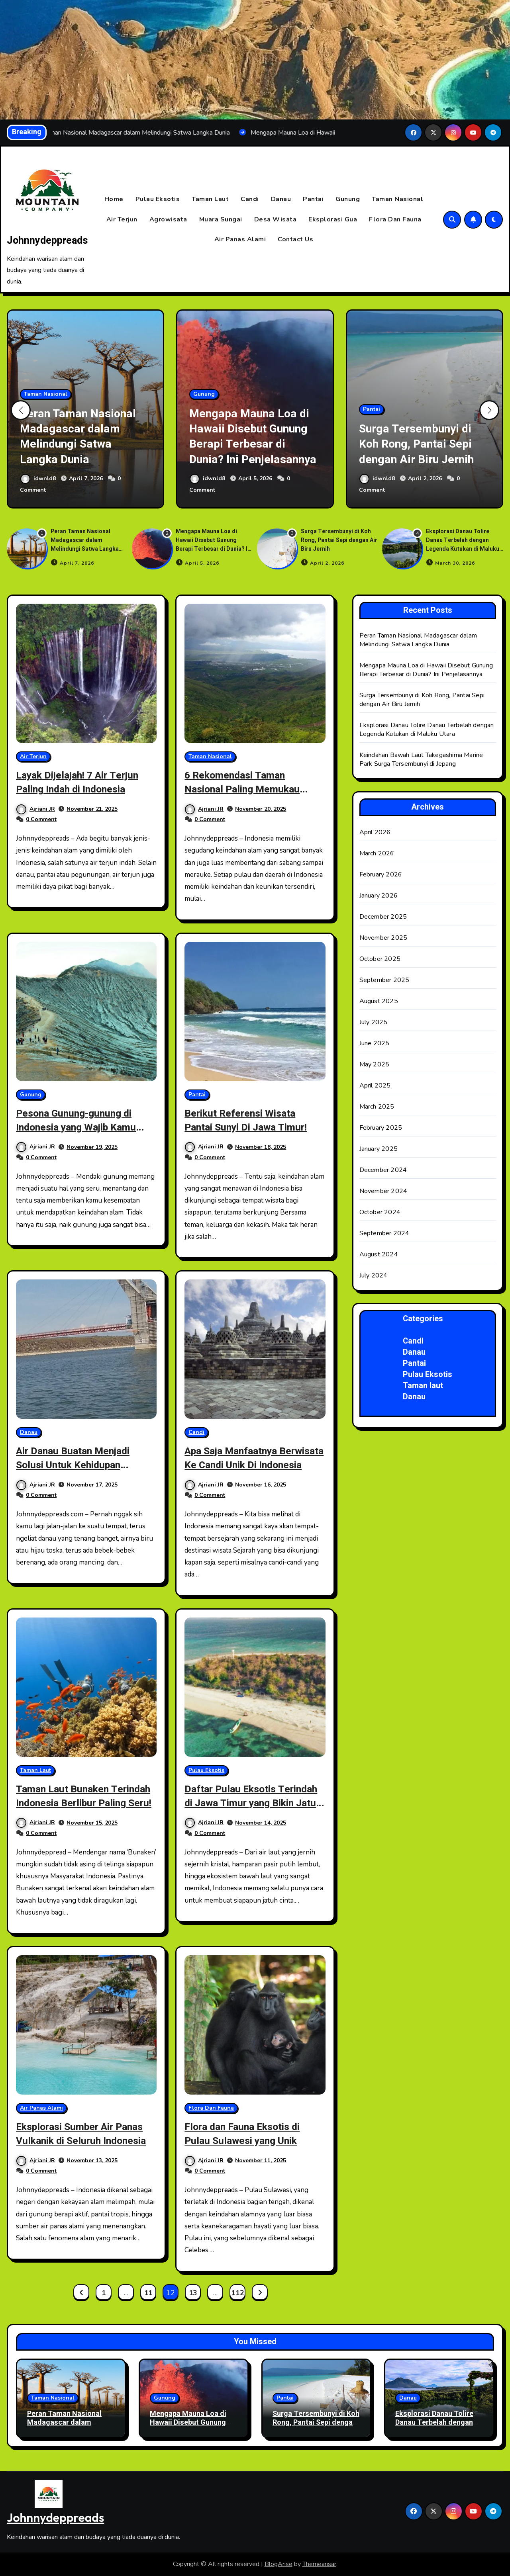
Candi (250, 199)
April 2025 (375, 1086)
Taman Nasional (397, 199)
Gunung (347, 199)
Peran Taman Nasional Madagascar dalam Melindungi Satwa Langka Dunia (85, 436)
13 (193, 2293)
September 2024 (384, 1233)
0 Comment (41, 819)
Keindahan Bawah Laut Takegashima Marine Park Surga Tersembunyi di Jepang (421, 760)
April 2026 (375, 832)
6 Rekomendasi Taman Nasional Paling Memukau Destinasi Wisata (246, 789)
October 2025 (379, 959)
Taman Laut (210, 199)
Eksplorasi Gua (332, 219)
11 (148, 2293)
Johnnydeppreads (47, 240)
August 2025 (378, 1001)
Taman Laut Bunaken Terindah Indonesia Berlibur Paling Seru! (82, 1803)
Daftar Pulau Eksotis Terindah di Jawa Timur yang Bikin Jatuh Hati (253, 1803)
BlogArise (278, 2564)
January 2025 (378, 1149)
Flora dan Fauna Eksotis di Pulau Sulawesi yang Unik (247, 2134)
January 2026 (378, 896)
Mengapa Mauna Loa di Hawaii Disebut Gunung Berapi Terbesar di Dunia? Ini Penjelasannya (252, 429)
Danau (281, 199)
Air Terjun (121, 219)
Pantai (313, 199)
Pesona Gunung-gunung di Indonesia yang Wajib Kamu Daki (81, 1127)
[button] (489, 411)
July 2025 (373, 1022)
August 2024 (378, 1254)
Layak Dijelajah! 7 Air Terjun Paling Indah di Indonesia (83, 782)
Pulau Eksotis (157, 199)
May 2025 (374, 1064)
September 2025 (384, 980)
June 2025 (374, 1043)
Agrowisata (168, 219)
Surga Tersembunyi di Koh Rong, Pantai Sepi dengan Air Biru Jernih (423, 443)
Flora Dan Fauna (395, 219)
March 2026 (376, 853)
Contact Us (295, 239)
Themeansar (319, 2564)
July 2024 (373, 1275)
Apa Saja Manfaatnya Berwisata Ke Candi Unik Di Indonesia (248, 1465)
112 (237, 2293)
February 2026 (380, 874)
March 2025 (376, 1107)
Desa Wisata (275, 219)
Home (114, 199)
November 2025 (383, 938)
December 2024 (383, 1170)
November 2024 (383, 1191)
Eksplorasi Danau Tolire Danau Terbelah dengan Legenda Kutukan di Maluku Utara (462, 544)
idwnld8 (38, 479)
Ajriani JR (35, 809)
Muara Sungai (220, 219)
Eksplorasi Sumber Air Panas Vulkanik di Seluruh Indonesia (86, 2134)
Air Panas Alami (240, 239)
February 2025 (380, 1128)
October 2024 (379, 1212)
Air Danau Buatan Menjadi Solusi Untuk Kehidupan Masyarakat (77, 1465)
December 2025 (383, 917)
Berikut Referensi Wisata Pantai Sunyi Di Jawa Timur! (250, 1120)
